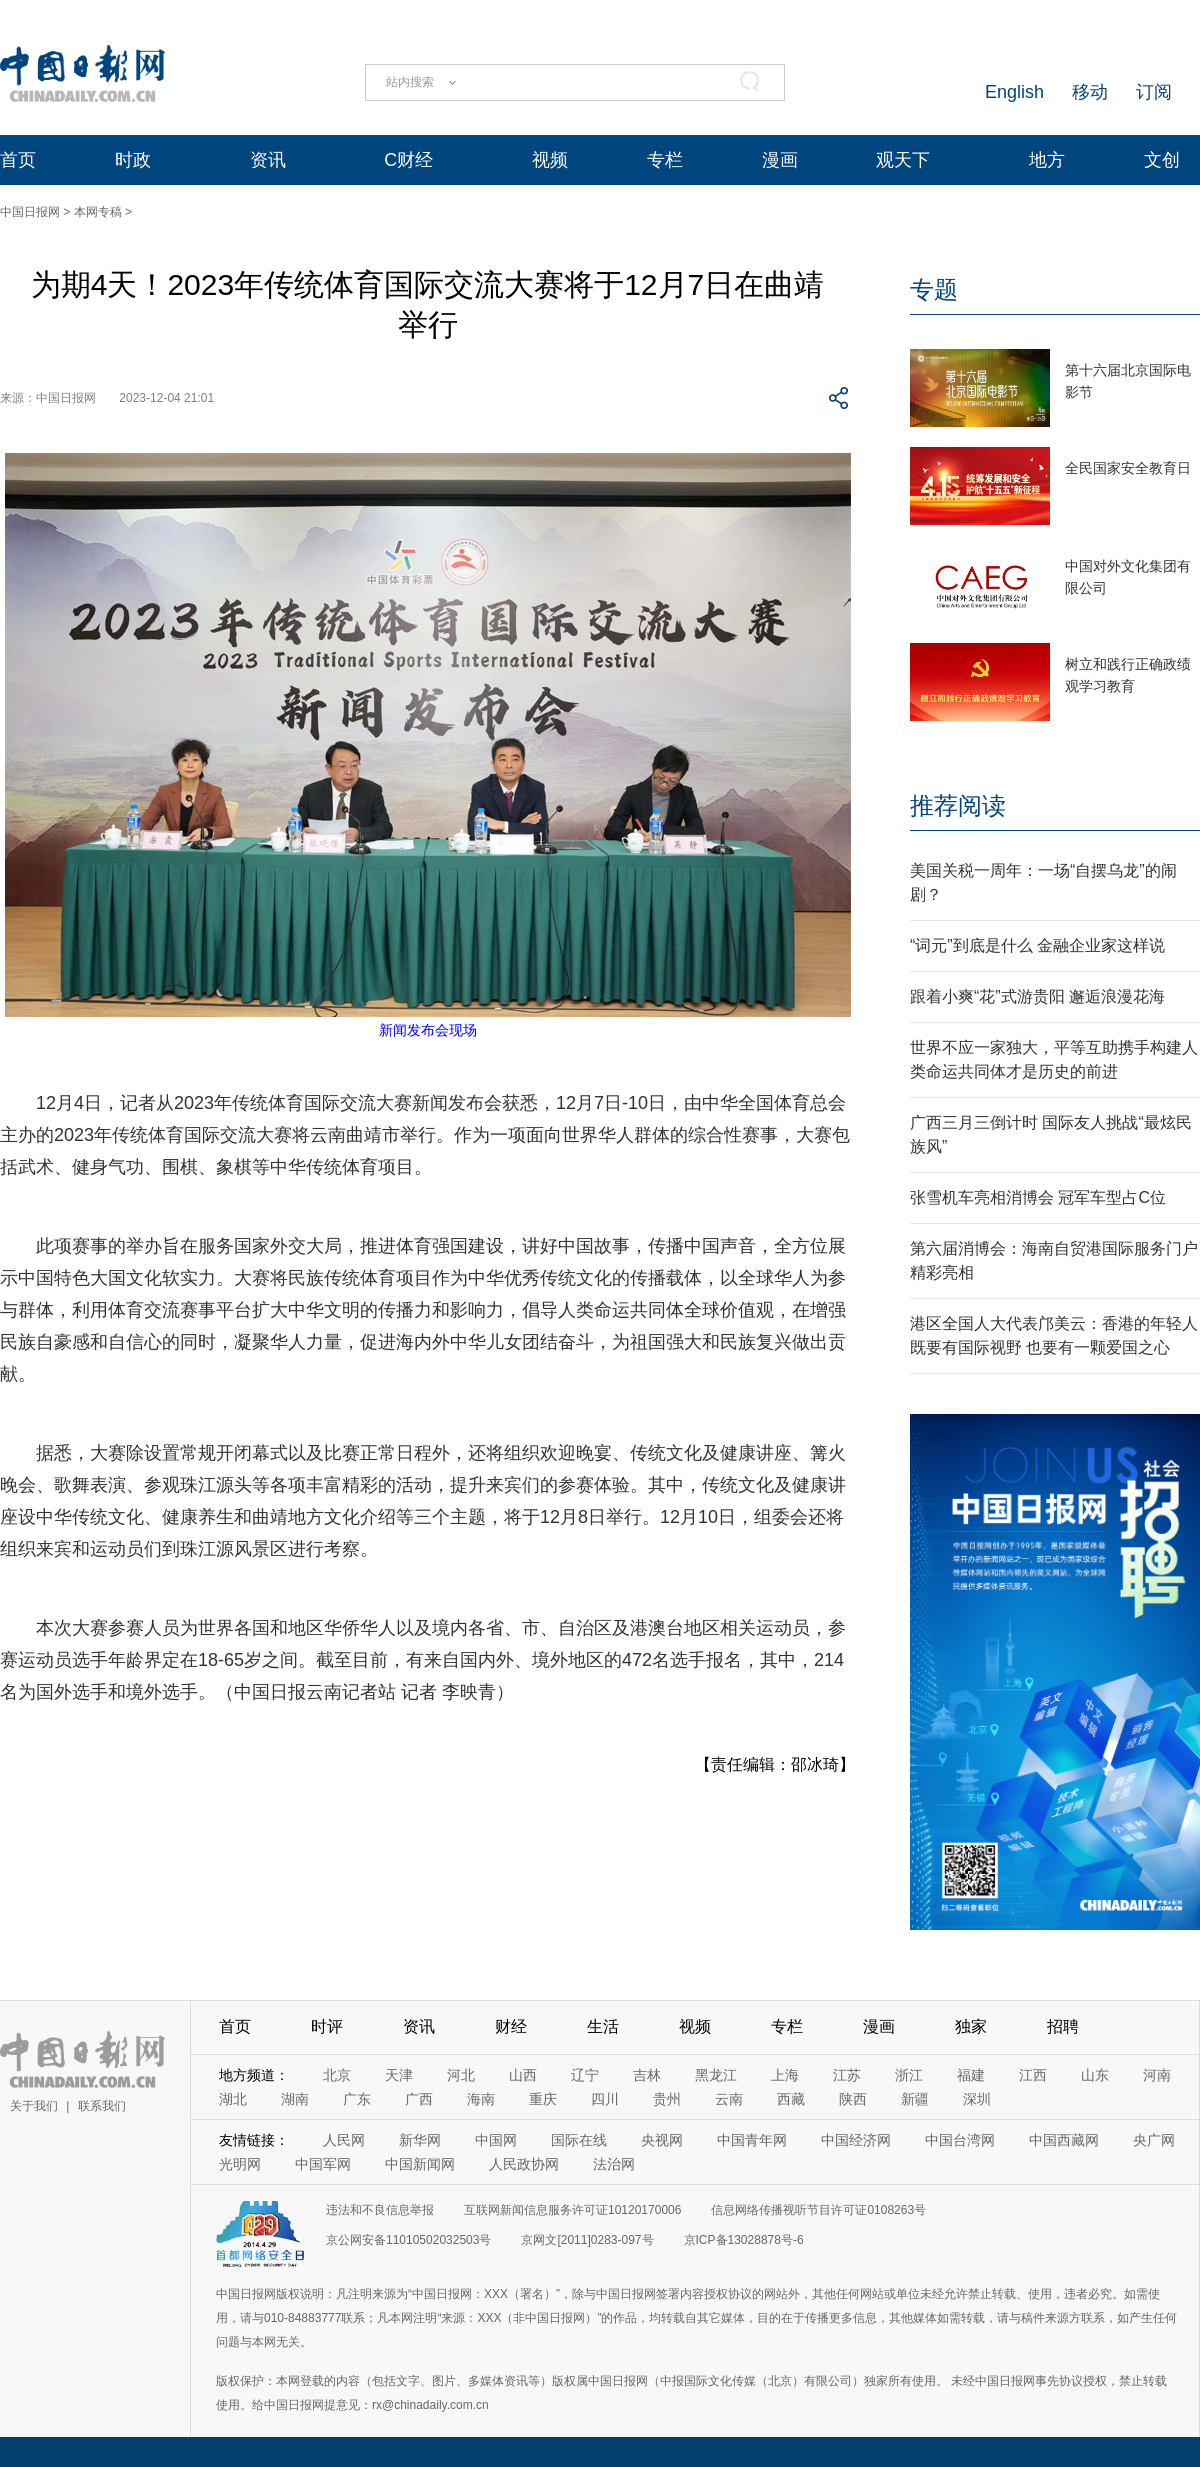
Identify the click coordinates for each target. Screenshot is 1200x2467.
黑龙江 (716, 2075)
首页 (18, 160)
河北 (461, 2075)
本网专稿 (98, 212)
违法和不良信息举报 (380, 2210)
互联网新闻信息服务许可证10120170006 (572, 2210)
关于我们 (34, 2106)
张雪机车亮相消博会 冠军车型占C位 (1038, 1197)
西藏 (791, 2099)
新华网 (420, 2140)
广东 (357, 2099)
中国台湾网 (960, 2140)
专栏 (665, 160)
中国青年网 (752, 2140)
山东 (1095, 2075)
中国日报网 (30, 212)
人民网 (344, 2140)
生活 (603, 2026)
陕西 (853, 2099)
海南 (481, 2099)
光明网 (240, 2164)
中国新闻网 (420, 2164)
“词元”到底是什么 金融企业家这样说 (1037, 945)
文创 (1162, 160)
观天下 (903, 160)
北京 (337, 2075)
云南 (729, 2099)
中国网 (496, 2140)
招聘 (1063, 2026)
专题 (934, 289)
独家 (971, 2026)
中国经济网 (856, 2140)
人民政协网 (524, 2164)
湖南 (295, 2099)
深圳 (977, 2099)
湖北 (233, 2099)
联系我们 (102, 2106)
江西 (1033, 2075)
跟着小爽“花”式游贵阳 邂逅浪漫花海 (1037, 996)
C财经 (408, 160)
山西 (523, 2075)
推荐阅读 (958, 805)
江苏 (847, 2075)
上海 (785, 2075)
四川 (605, 2099)
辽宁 (585, 2075)
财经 (511, 2026)
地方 (1047, 160)
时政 (133, 160)
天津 (399, 2075)
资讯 (268, 160)
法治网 (614, 2164)
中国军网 (323, 2164)
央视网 (662, 2140)
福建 (971, 2075)
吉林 (647, 2075)
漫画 (780, 160)
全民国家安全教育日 (1128, 468)
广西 (419, 2099)
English (1014, 92)
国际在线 (579, 2140)
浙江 (909, 2075)
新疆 (915, 2099)
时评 (327, 2026)
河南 (1157, 2075)
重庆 (543, 2099)
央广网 (1154, 2140)
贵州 (667, 2099)
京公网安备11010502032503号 (408, 2240)
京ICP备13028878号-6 (744, 2240)
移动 (1090, 92)
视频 (550, 160)
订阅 (1154, 92)
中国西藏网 (1064, 2140)
